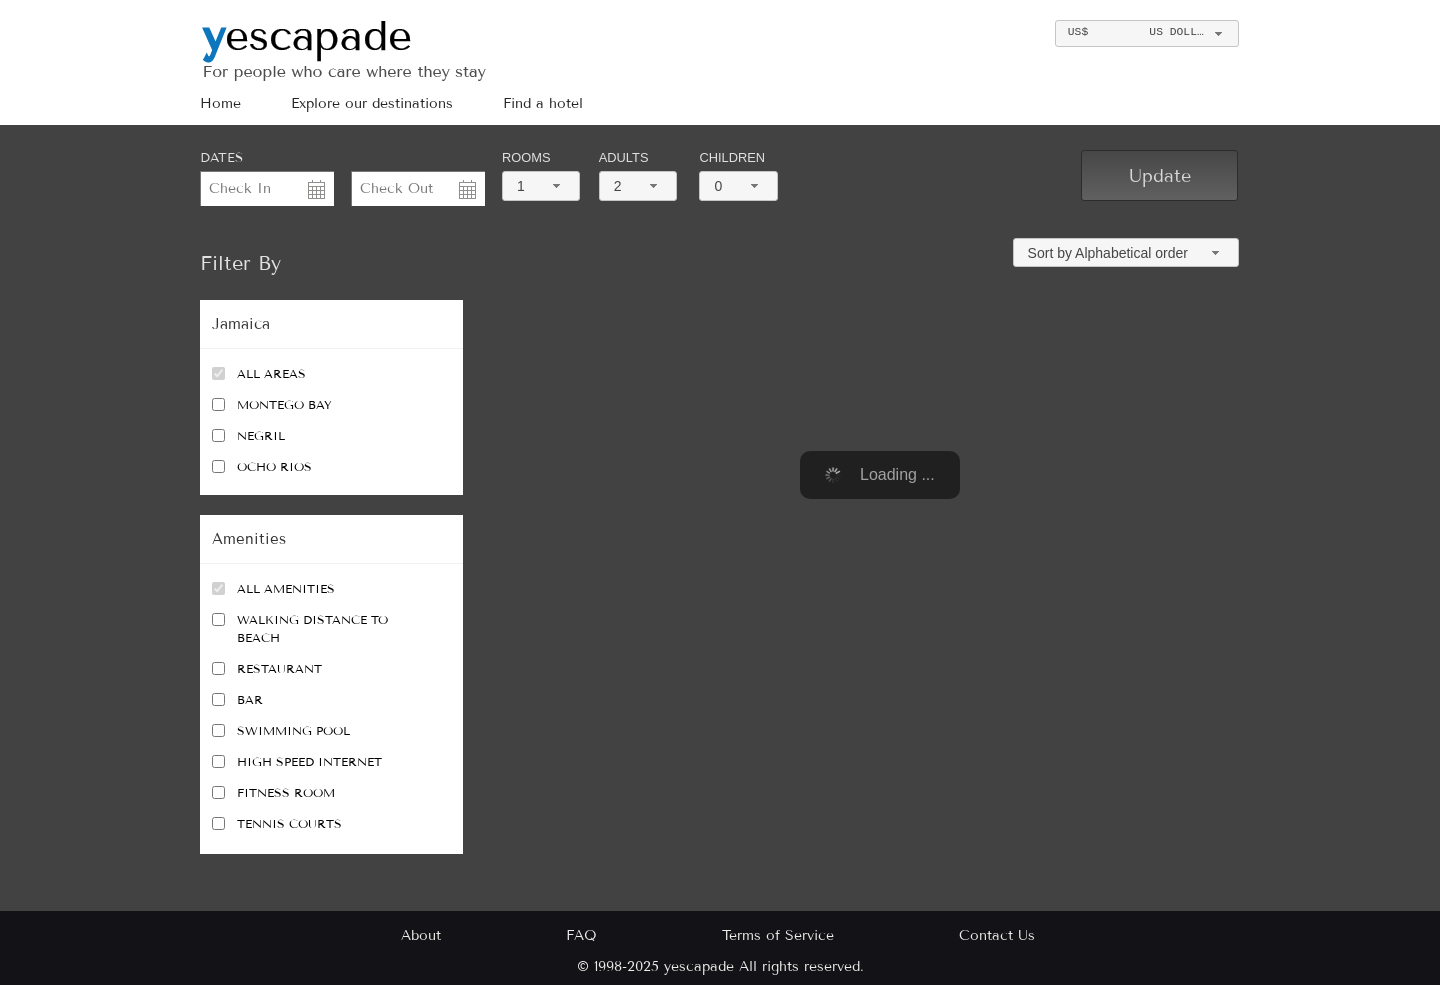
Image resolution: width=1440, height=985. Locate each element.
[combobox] (1146, 33)
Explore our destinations (372, 103)
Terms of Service (778, 935)
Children (732, 157)
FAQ (581, 935)
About (421, 935)
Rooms (526, 157)
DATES (221, 158)
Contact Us (997, 935)
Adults (624, 157)
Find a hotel (543, 103)
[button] (1159, 175)
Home (220, 103)
